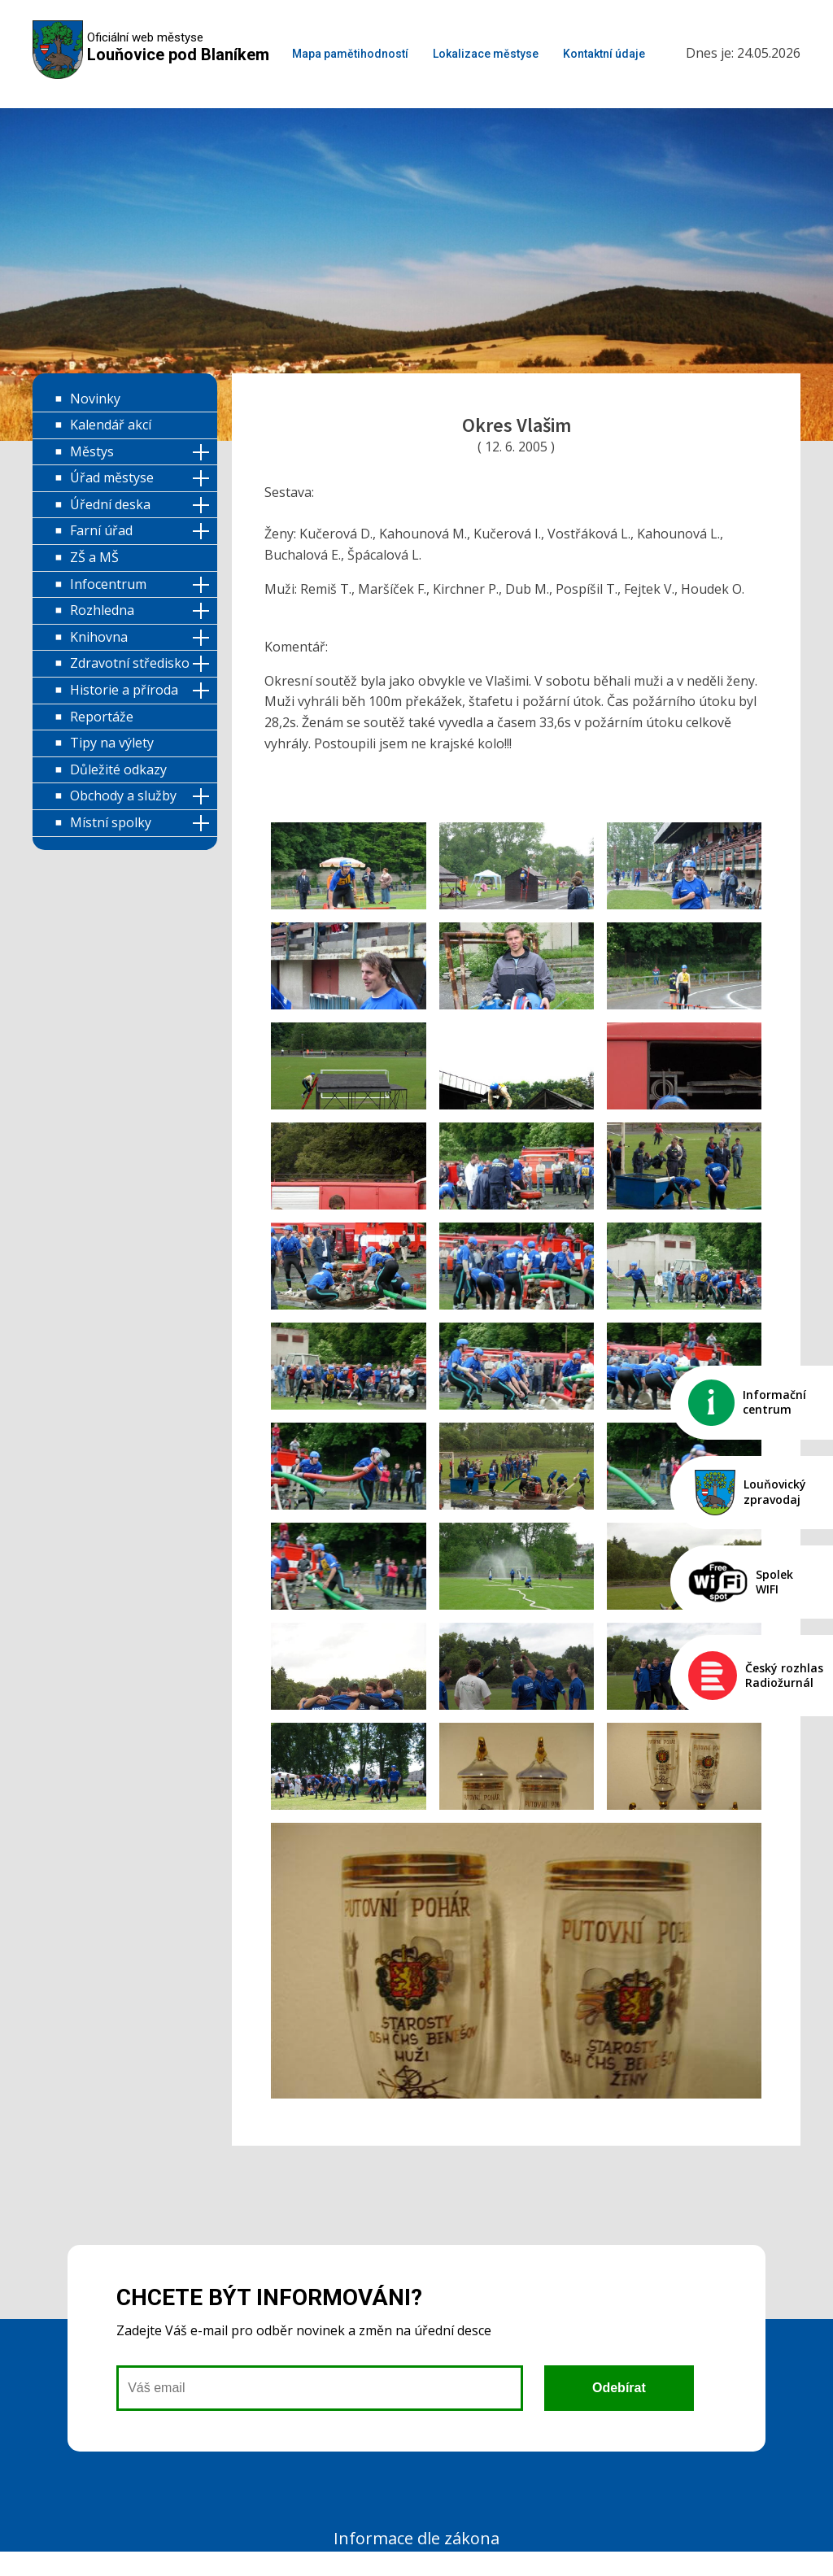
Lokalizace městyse (486, 53)
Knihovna (99, 637)
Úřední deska (110, 504)
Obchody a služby (123, 795)
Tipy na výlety (112, 743)
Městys (92, 451)
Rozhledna (102, 610)
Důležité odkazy (118, 769)
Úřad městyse (112, 477)
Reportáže (101, 717)
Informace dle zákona (416, 2538)
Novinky (95, 399)
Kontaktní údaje (604, 53)
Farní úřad (101, 530)
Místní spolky (110, 822)
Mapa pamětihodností (350, 53)
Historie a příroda (124, 690)
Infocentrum (108, 584)
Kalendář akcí (110, 425)
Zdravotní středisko (130, 663)
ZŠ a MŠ (94, 557)
